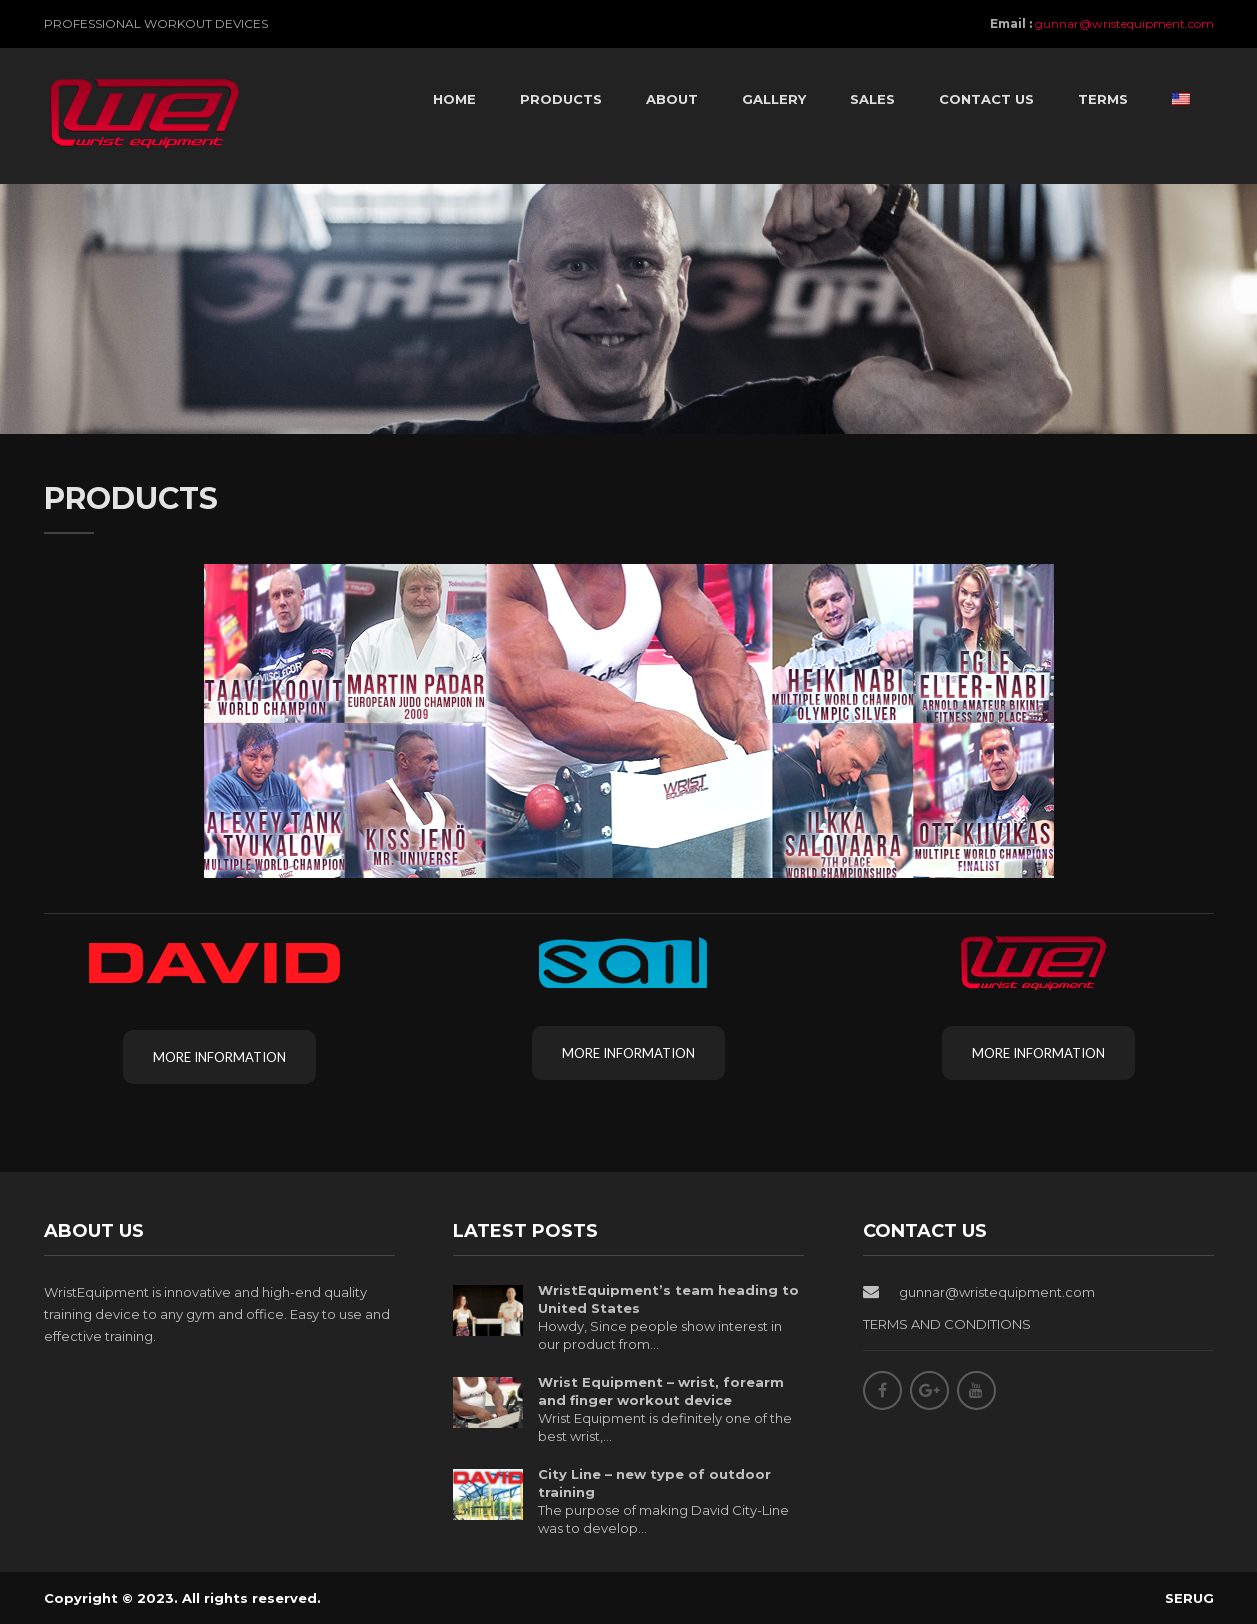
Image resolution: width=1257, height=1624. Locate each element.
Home (454, 99)
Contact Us (986, 99)
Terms (1103, 99)
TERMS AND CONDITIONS (947, 1324)
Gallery (774, 99)
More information (219, 1057)
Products (561, 99)
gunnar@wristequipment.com (1124, 23)
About (672, 99)
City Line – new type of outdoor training (654, 1483)
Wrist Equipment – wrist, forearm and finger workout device (661, 1391)
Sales (872, 99)
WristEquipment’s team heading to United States (668, 1299)
